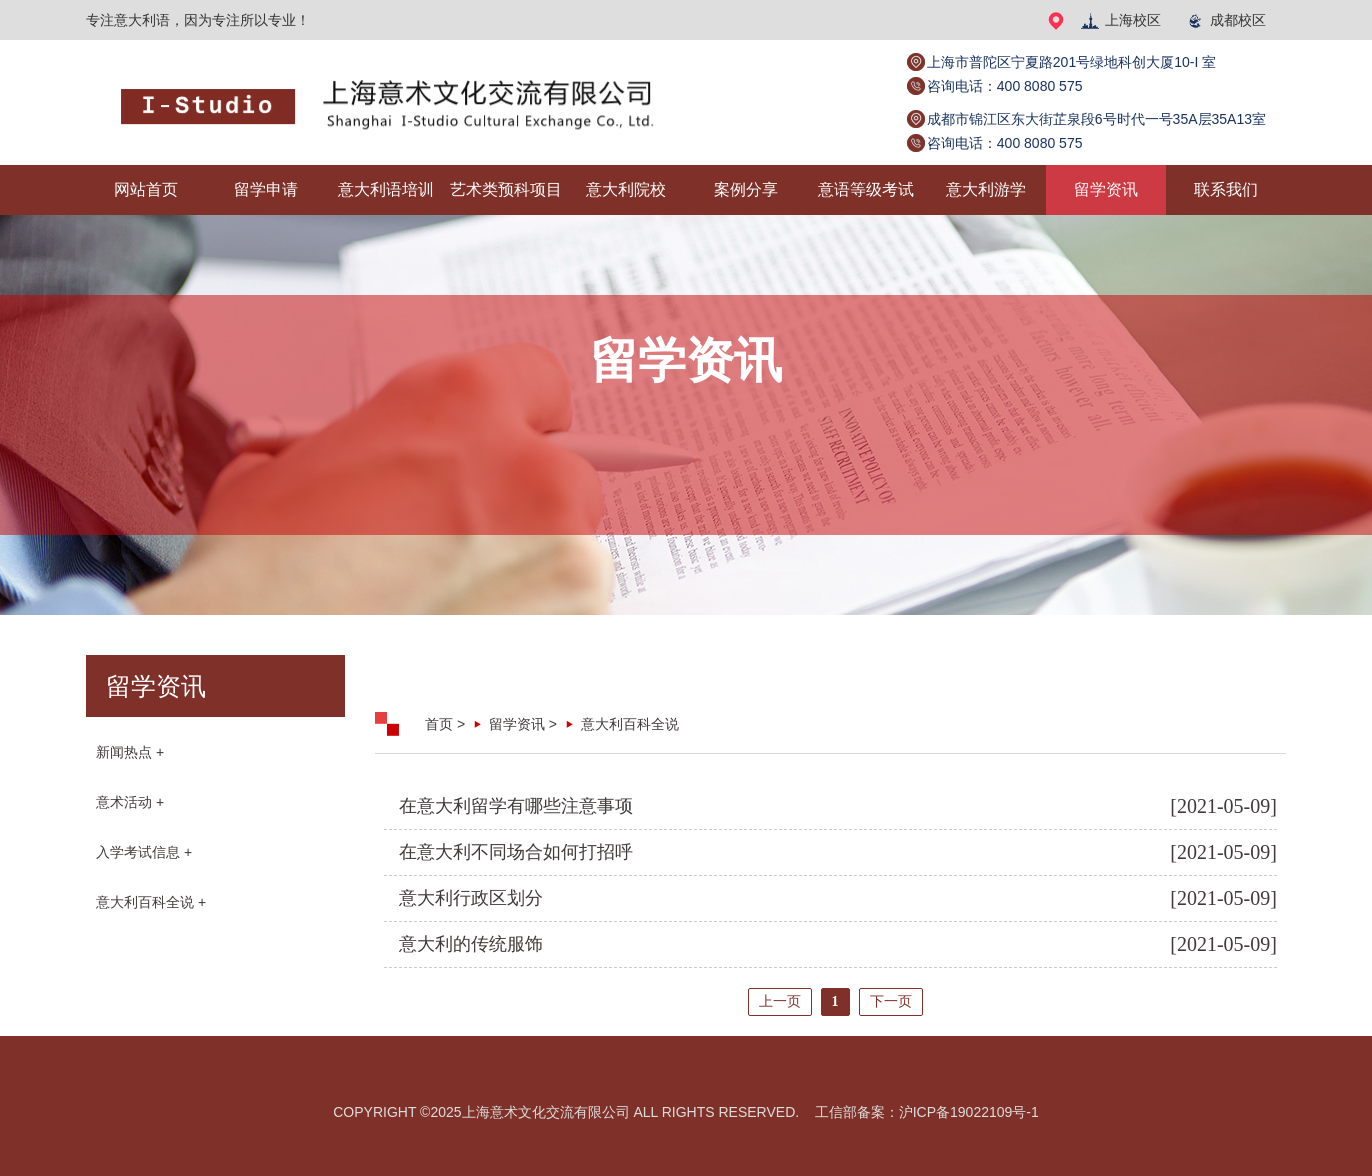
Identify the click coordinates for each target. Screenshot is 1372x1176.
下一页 (891, 1001)
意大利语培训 (386, 189)
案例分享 (746, 189)
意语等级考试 (866, 189)
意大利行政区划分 (471, 898)
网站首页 (146, 189)
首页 (439, 724)
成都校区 (1225, 20)
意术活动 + (130, 802)
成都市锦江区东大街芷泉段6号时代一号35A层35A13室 (1096, 119)
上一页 (780, 1001)
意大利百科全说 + (151, 902)
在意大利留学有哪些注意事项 (516, 806)
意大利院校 (626, 189)
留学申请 (266, 189)
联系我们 (1226, 189)
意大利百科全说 (630, 724)
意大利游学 (986, 189)
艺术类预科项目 (506, 189)
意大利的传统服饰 (471, 944)
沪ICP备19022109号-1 (969, 1112)
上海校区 (1120, 20)
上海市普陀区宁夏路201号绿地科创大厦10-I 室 (1071, 62)
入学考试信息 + (144, 852)
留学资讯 (1106, 189)
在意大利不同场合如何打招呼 (516, 852)
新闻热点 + (130, 752)
